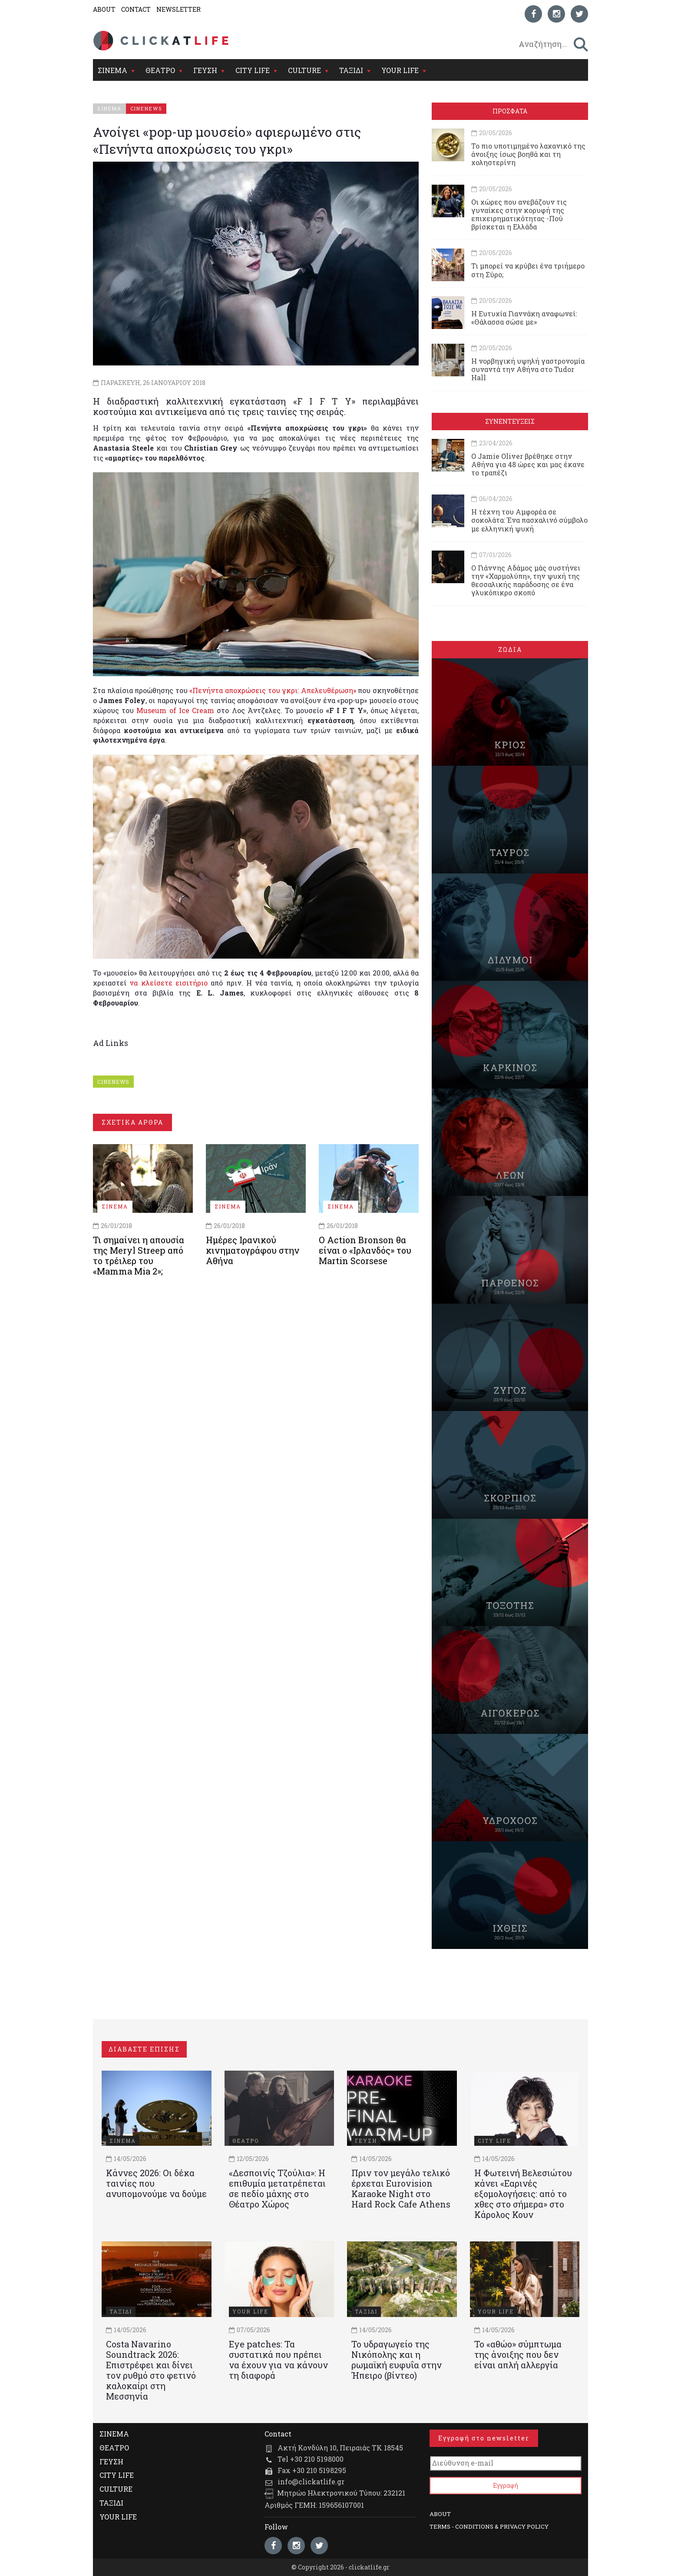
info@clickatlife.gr (311, 2481)
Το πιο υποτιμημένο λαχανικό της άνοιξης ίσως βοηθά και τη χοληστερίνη (528, 154)
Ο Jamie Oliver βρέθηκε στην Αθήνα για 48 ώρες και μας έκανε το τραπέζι (528, 464)
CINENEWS (113, 1081)
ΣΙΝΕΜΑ (112, 70)
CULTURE (304, 70)
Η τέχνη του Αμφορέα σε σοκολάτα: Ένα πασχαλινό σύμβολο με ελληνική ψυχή (529, 520)
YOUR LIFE (400, 70)
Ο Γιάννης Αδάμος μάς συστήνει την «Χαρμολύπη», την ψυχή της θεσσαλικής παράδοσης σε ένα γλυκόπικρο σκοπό (525, 580)
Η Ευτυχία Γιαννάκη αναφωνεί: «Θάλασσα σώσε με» (524, 317)
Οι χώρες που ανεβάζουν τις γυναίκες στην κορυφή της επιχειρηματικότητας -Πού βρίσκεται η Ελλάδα (519, 214)
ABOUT (104, 9)
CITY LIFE (252, 70)
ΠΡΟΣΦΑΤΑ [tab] (510, 111)
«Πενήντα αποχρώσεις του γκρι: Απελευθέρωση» (272, 690)
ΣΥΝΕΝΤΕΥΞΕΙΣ (510, 421)
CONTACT (136, 9)
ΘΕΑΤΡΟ (160, 70)
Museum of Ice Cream (175, 710)
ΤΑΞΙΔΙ (351, 70)
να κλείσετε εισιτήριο (168, 982)
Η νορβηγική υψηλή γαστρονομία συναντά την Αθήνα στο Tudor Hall (528, 369)
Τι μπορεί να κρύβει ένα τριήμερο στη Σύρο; (528, 270)
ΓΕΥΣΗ (205, 70)
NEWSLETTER (178, 9)
